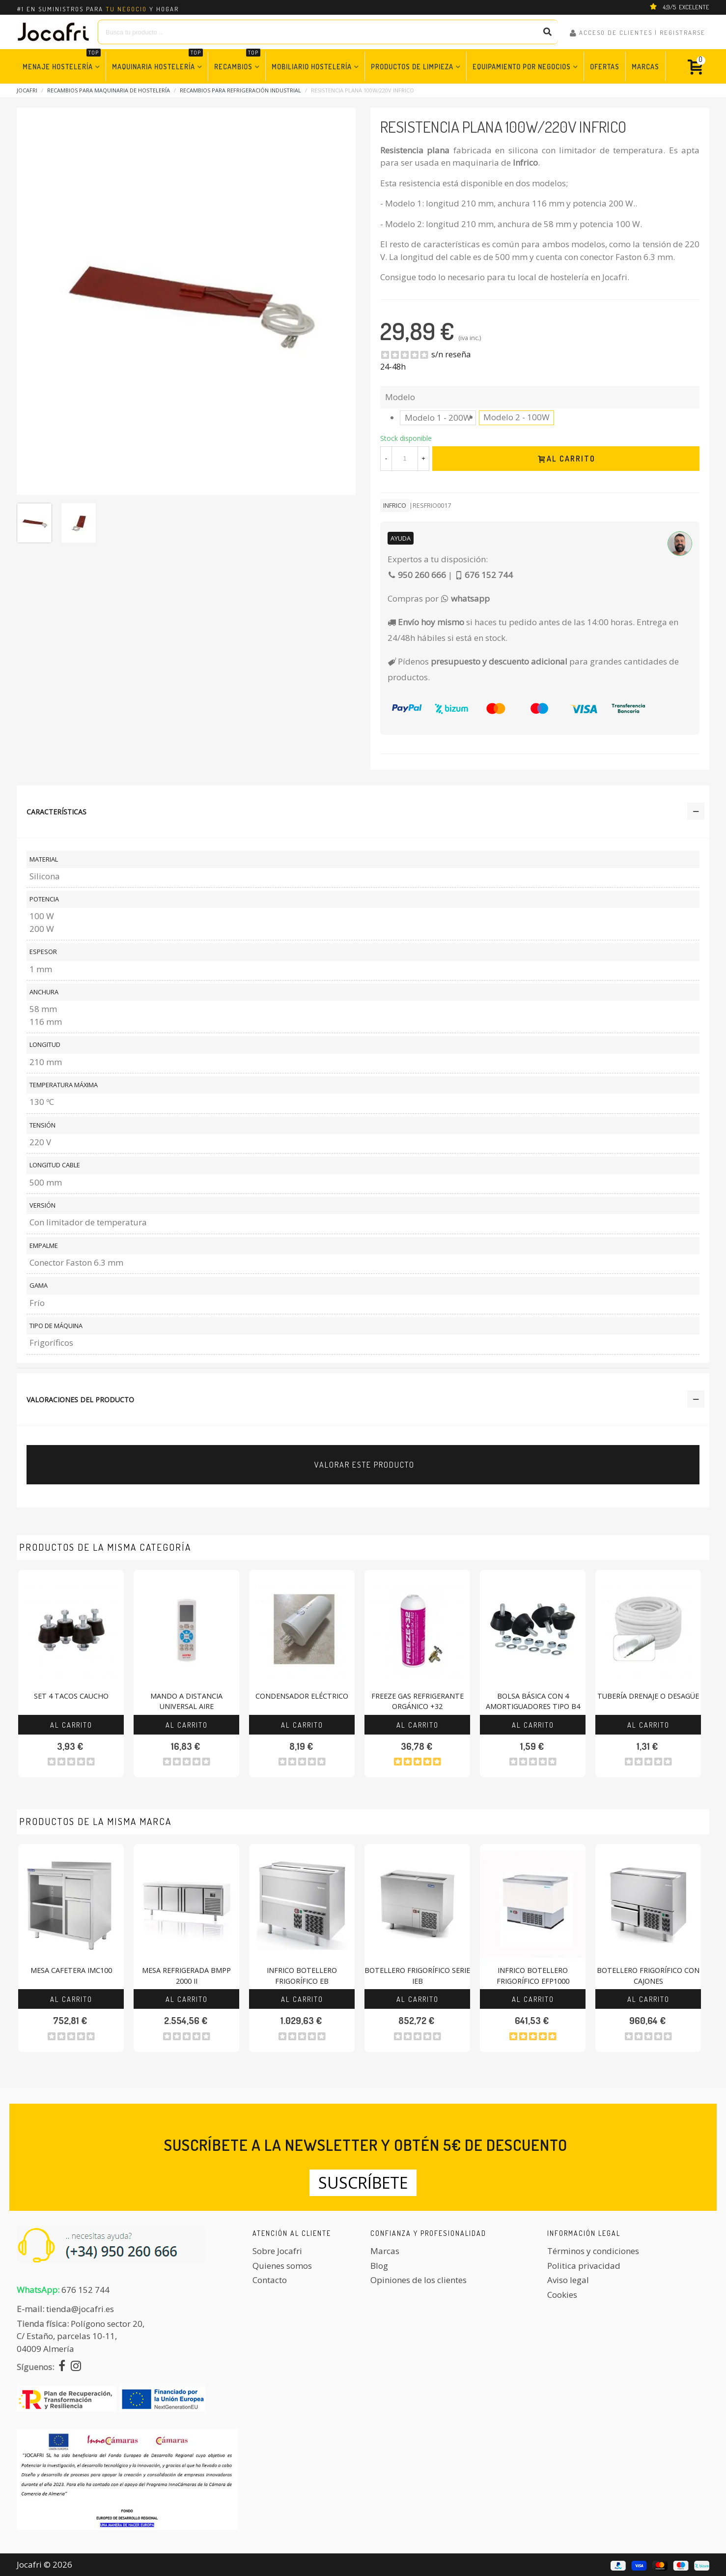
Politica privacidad (583, 2265)
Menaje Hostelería (62, 61)
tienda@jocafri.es (80, 2309)
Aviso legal (568, 2280)
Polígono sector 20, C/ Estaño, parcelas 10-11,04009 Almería (80, 2336)
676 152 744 (85, 2289)
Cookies (562, 2294)
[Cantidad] (404, 458)
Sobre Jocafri (277, 2251)
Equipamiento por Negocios (522, 66)
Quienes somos (282, 2265)
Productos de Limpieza (412, 66)
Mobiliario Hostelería (312, 66)
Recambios (237, 61)
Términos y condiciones (593, 2251)
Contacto (269, 2280)
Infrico (394, 505)
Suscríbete (363, 2182)
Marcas (645, 66)
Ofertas (604, 66)
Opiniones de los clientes (418, 2280)
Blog (379, 2265)
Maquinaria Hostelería (157, 61)
